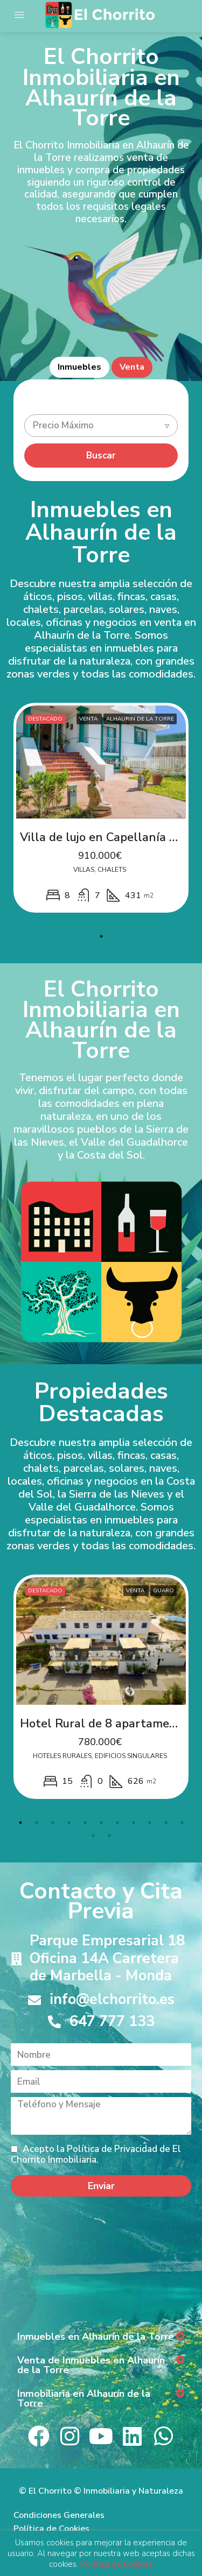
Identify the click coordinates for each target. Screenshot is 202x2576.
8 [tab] (133, 1822)
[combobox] (101, 425)
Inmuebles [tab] (79, 367)
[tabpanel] (101, 808)
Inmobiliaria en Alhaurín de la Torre (83, 2398)
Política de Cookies (51, 2529)
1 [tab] (101, 936)
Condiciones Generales (59, 2515)
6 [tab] (101, 1822)
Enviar (101, 2185)
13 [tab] (109, 1835)
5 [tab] (85, 1822)
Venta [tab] (132, 367)
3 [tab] (52, 1822)
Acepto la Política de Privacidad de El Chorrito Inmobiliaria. (96, 2154)
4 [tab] (69, 1822)
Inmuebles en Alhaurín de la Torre (95, 2336)
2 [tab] (36, 1822)
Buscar (101, 455)
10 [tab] (166, 1822)
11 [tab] (182, 1822)
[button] (101, 2336)
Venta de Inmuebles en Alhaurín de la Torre (91, 2365)
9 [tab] (149, 1822)
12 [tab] (93, 1835)
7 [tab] (117, 1822)
